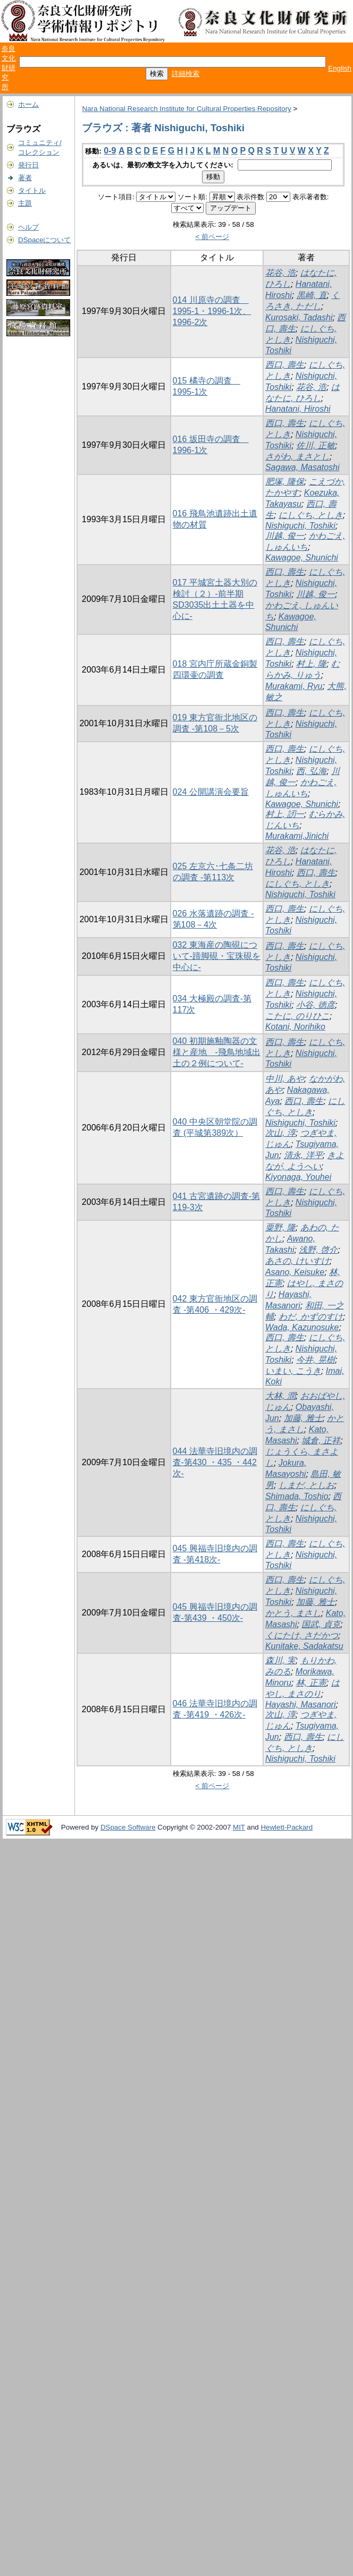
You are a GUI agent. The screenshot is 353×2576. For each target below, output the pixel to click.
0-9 (110, 150)
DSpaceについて (44, 240)
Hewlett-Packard (286, 1827)
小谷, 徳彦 (315, 1004)
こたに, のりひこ (297, 1016)
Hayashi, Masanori (300, 1704)
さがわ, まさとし (297, 456)
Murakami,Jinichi (297, 835)
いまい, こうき (293, 1370)
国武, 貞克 (320, 1624)
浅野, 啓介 (318, 1249)
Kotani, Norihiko (295, 1026)
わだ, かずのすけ (311, 1316)
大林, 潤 (280, 1395)
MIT (239, 1827)
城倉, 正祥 (320, 1440)
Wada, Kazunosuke (302, 1327)
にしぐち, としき (311, 515)
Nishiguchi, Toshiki (300, 525)
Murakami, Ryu (294, 686)
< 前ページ (213, 237)
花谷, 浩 (280, 272)
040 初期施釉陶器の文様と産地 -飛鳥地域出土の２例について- (216, 1052)
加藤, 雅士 (303, 1418)
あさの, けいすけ (297, 1260)
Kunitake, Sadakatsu (304, 1646)
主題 (25, 203)
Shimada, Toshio (297, 1496)
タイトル (32, 190)
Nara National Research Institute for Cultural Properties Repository (186, 109)
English (339, 68)
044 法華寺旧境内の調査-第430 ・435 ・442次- (215, 1462)
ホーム (28, 104)
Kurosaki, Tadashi (299, 317)
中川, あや (284, 1078)
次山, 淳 (280, 1132)
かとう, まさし (293, 1613)
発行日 (28, 165)
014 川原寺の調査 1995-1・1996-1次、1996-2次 (212, 311)
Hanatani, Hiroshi (298, 408)
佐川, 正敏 (315, 445)
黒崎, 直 (312, 295)
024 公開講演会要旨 (211, 791)
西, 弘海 (311, 771)
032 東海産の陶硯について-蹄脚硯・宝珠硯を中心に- (216, 956)
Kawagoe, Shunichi (301, 557)
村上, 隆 (311, 663)
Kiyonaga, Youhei (298, 1176)
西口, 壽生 (284, 364)
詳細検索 (185, 74)
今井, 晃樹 (315, 1359)
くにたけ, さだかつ (301, 1635)
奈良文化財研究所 (8, 68)
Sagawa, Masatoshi (302, 467)
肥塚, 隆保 (284, 481)
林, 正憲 (311, 1682)
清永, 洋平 (303, 1155)
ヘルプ (28, 227)
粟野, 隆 (280, 1227)
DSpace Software (128, 1827)
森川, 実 (280, 1660)
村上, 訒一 (284, 814)
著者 (25, 178)
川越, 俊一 (284, 535)
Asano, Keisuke (294, 1272)
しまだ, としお (306, 1485)
